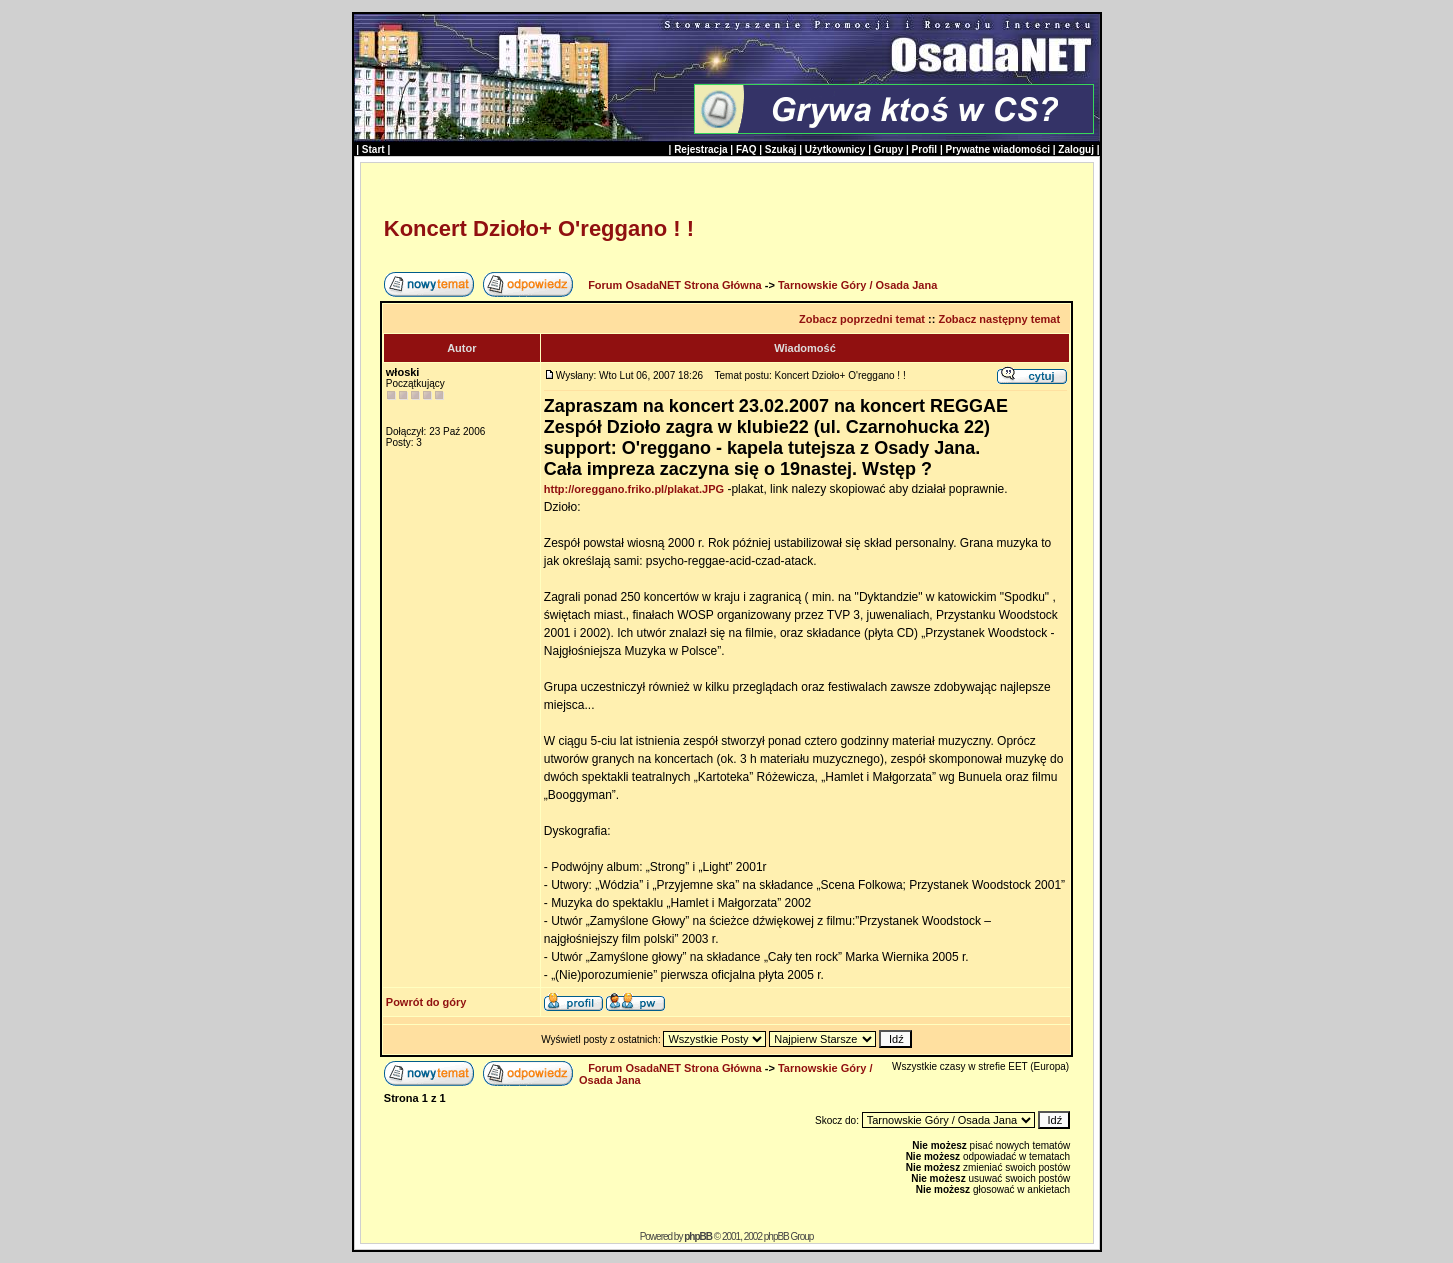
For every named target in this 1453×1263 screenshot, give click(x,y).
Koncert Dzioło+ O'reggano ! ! (539, 228)
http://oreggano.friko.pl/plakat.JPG (634, 489)
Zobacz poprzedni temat (862, 319)
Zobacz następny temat (999, 319)
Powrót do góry (426, 1002)
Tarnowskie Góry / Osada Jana (857, 285)
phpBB (698, 1236)
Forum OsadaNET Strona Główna (675, 285)
